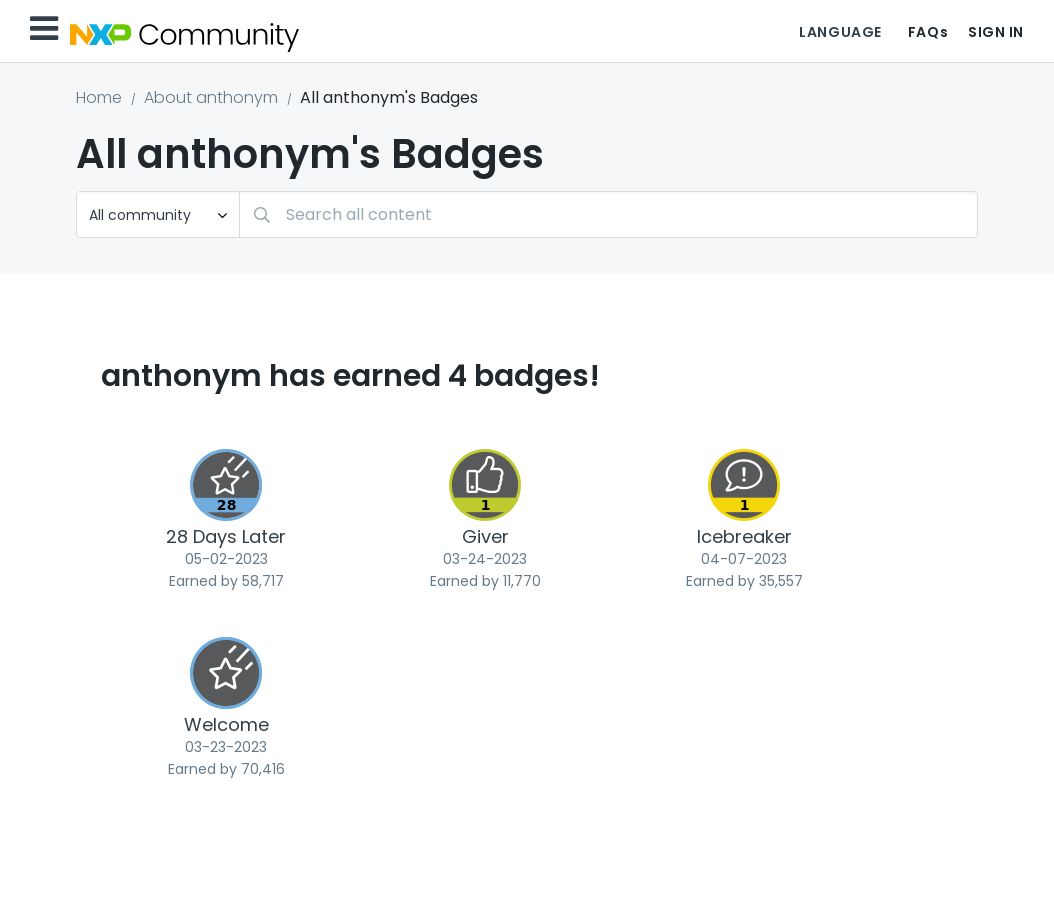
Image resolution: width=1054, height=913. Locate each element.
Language (840, 32)
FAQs (928, 32)
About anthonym (211, 97)
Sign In (996, 32)
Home (99, 97)
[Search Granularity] (158, 214)
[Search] (608, 214)
